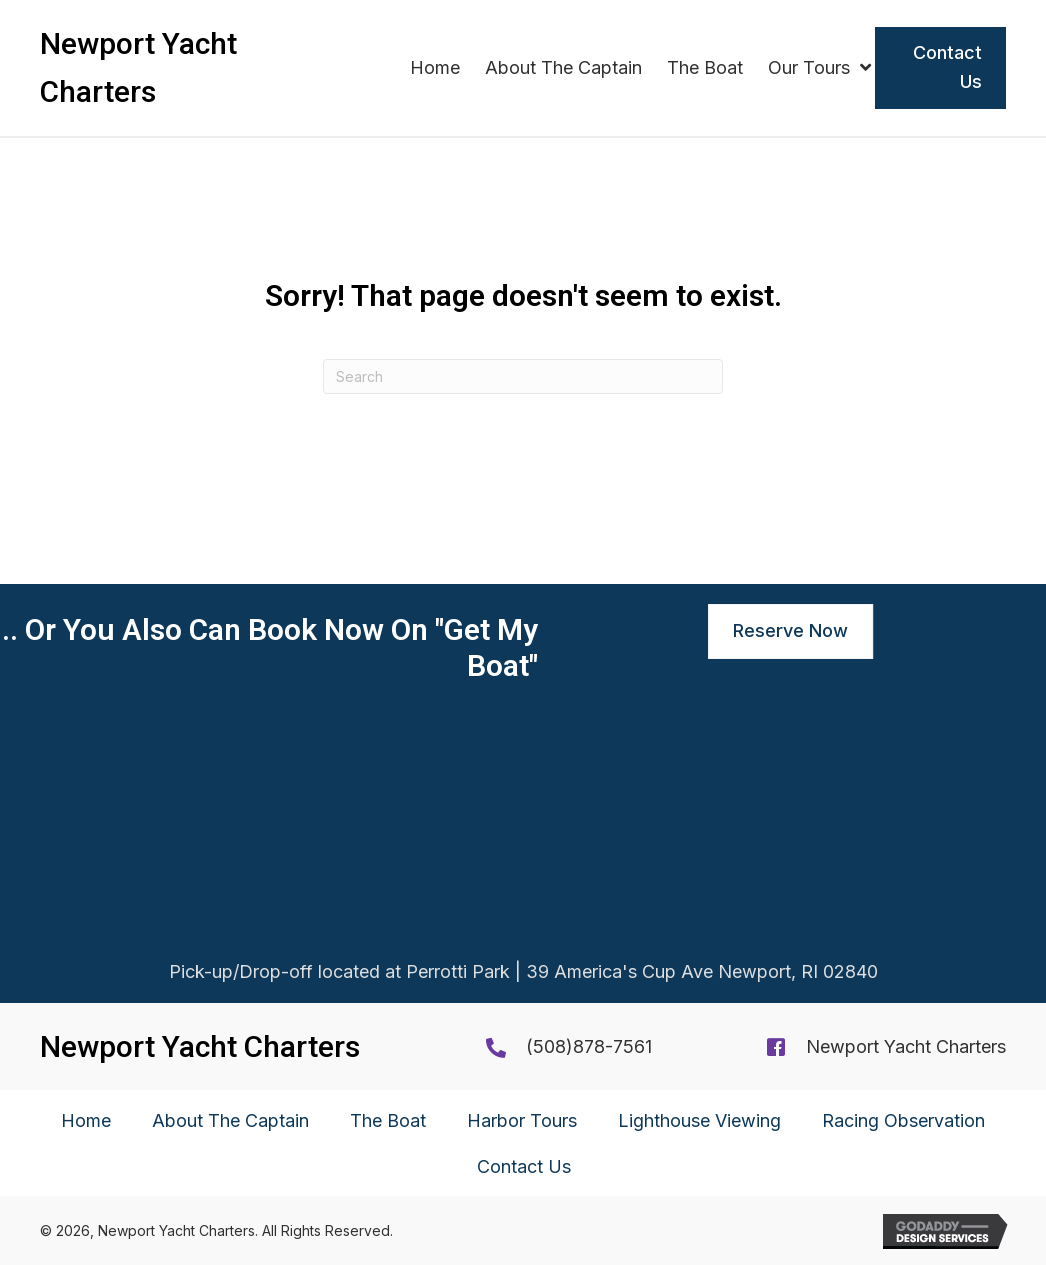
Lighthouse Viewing (699, 1120)
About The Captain (230, 1120)
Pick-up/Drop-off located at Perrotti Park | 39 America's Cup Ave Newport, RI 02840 (523, 974)
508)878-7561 (592, 1046)
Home (86, 1120)
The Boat (388, 1120)
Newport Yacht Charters (906, 1046)
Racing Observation (903, 1120)
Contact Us (524, 1166)
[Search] (523, 376)
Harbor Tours (522, 1120)
